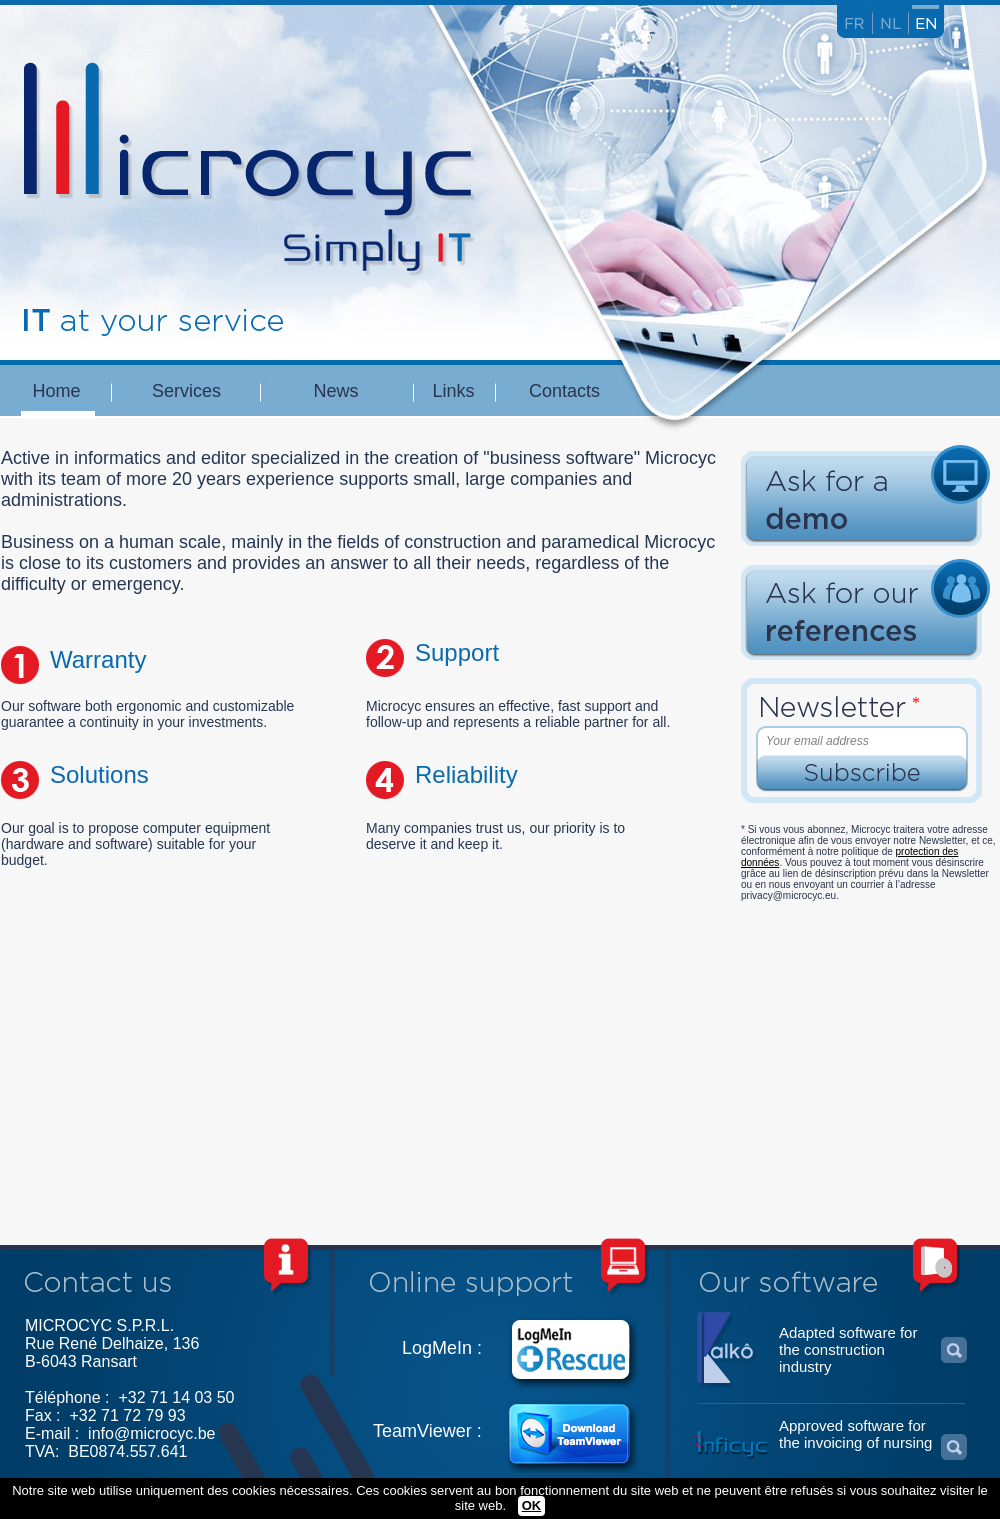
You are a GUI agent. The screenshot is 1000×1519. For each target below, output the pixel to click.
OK (532, 1505)
